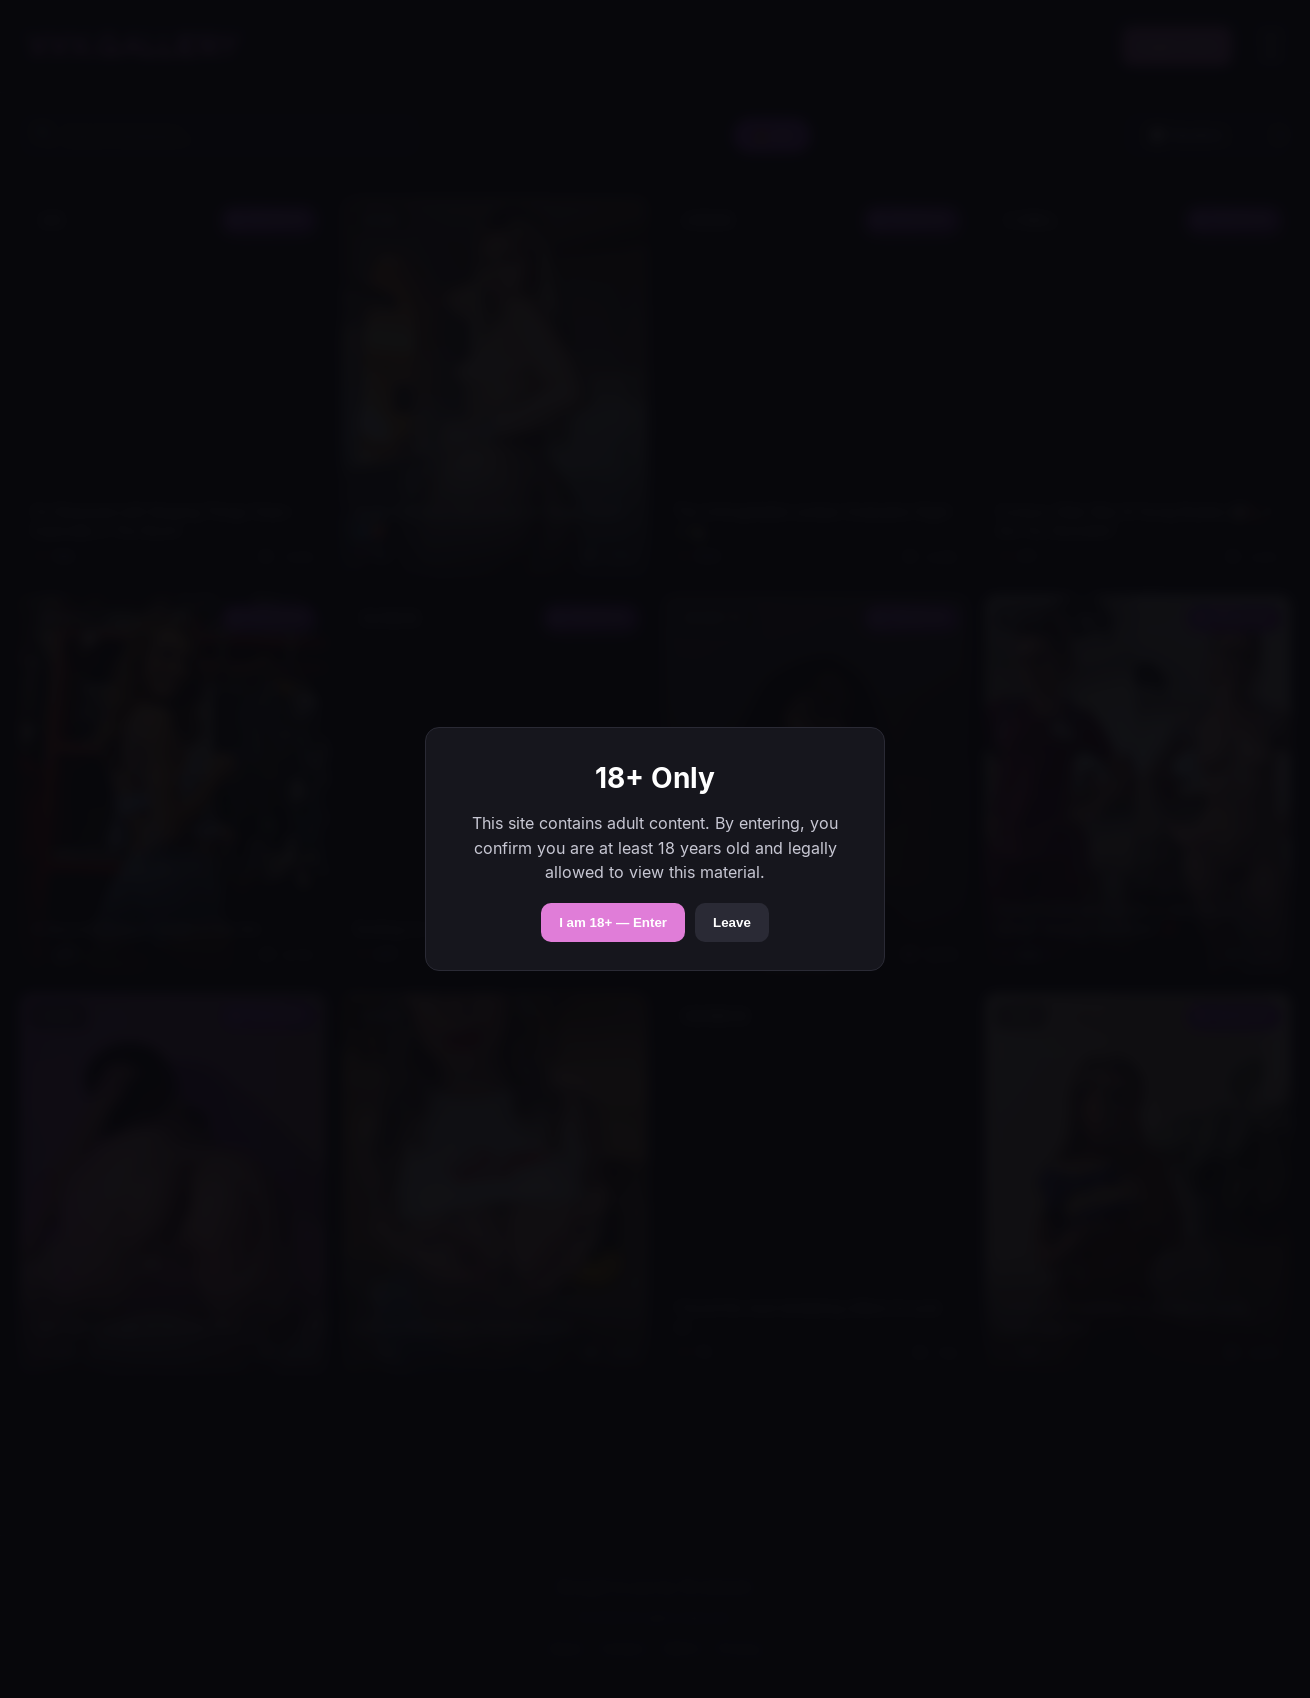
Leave (732, 922)
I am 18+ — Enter (613, 922)
